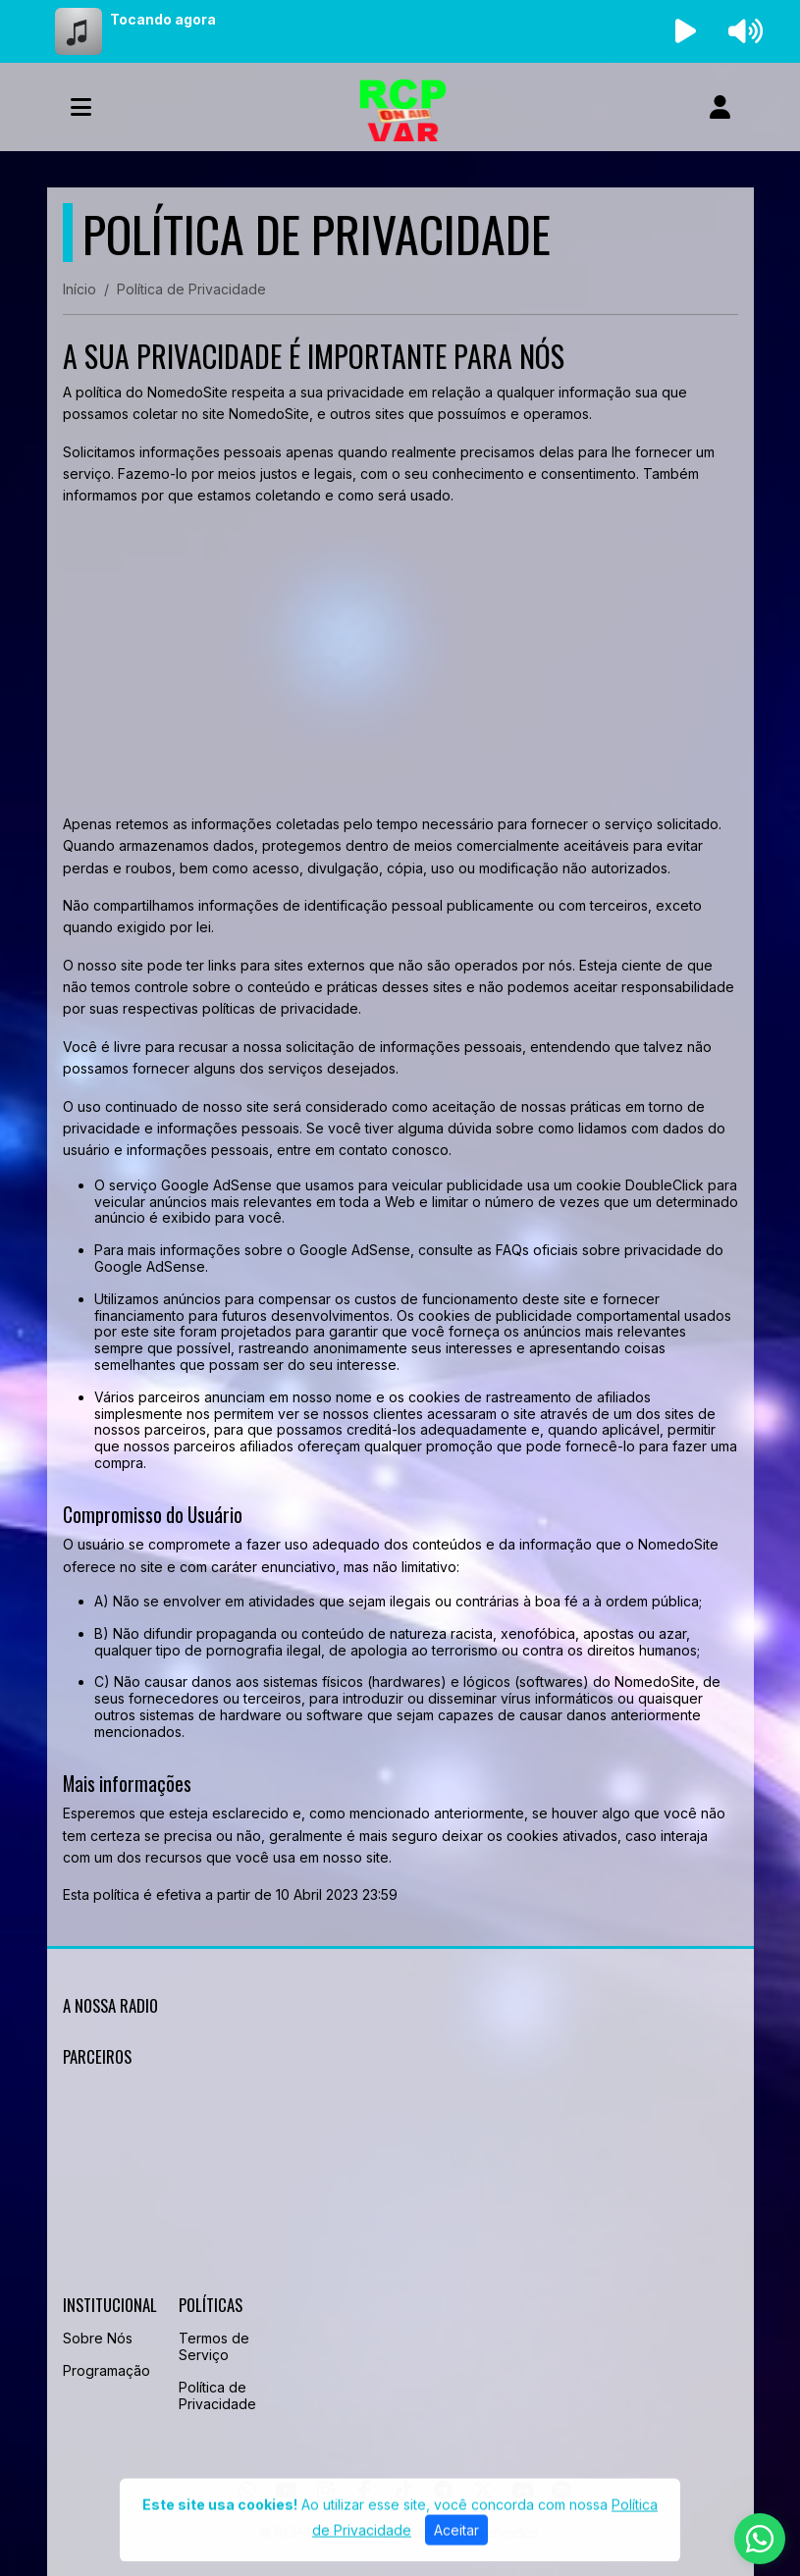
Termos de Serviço (214, 2346)
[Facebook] (364, 2490)
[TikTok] (404, 2490)
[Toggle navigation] (81, 107)
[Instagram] (326, 2490)
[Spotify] (561, 2490)
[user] (720, 107)
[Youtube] (286, 2490)
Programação (106, 2370)
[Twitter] (483, 2490)
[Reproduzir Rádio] (685, 31)
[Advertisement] (400, 660)
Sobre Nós (98, 2338)
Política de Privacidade (217, 2395)
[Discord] (522, 2490)
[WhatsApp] (247, 2490)
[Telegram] (443, 2490)
